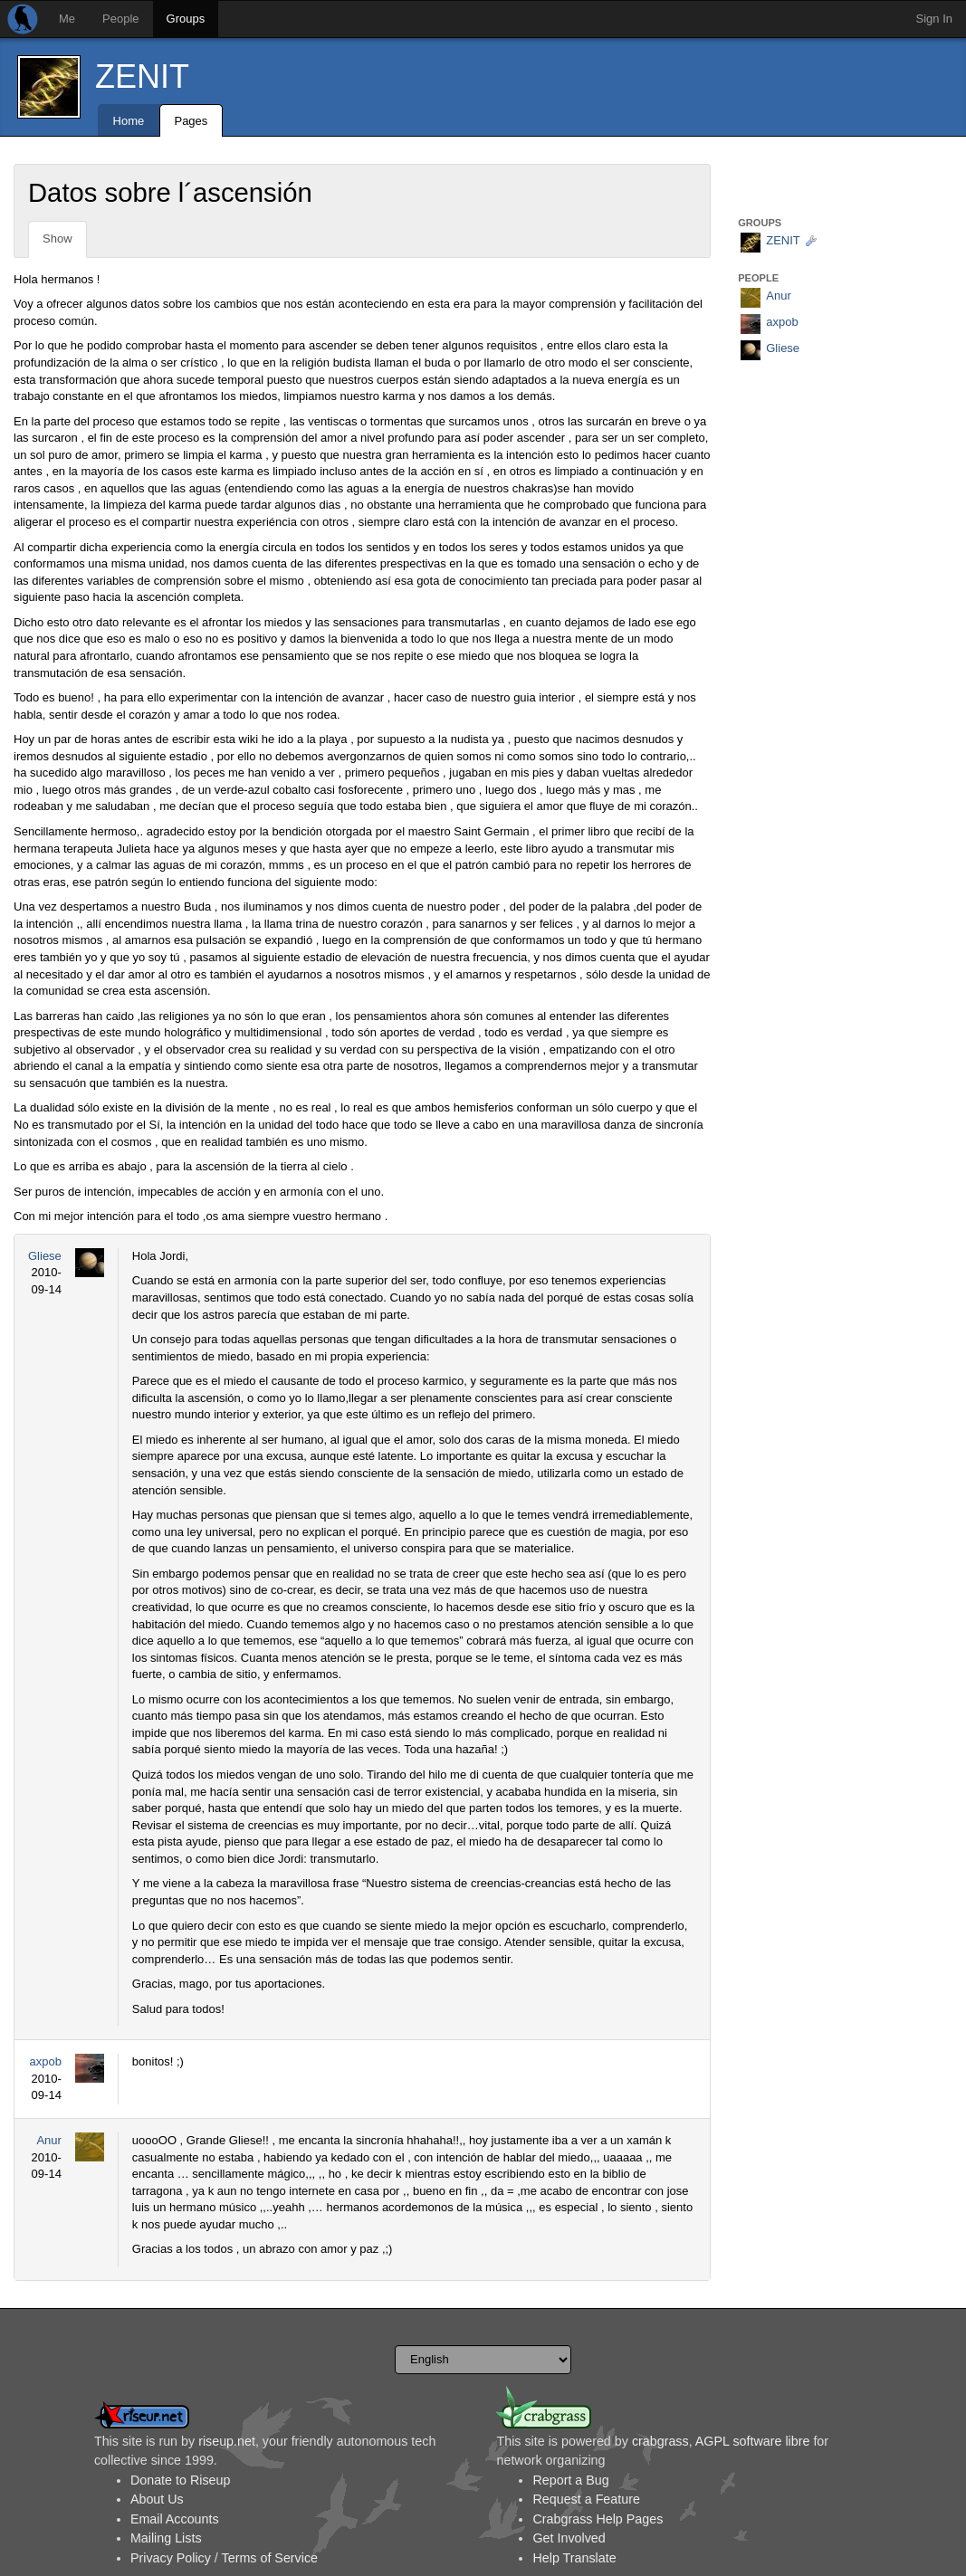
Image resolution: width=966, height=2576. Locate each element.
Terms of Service (270, 2558)
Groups (186, 18)
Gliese (45, 1256)
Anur (48, 2140)
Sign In (934, 18)
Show (57, 238)
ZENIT (142, 76)
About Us (157, 2499)
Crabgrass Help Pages (597, 2519)
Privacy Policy (170, 2558)
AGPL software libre (752, 2441)
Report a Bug (570, 2480)
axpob (45, 2061)
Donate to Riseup (180, 2480)
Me (67, 18)
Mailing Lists (166, 2538)
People (120, 18)
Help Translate (574, 2558)
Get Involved (568, 2538)
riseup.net (226, 2441)
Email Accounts (174, 2519)
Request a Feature (585, 2499)
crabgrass (660, 2441)
